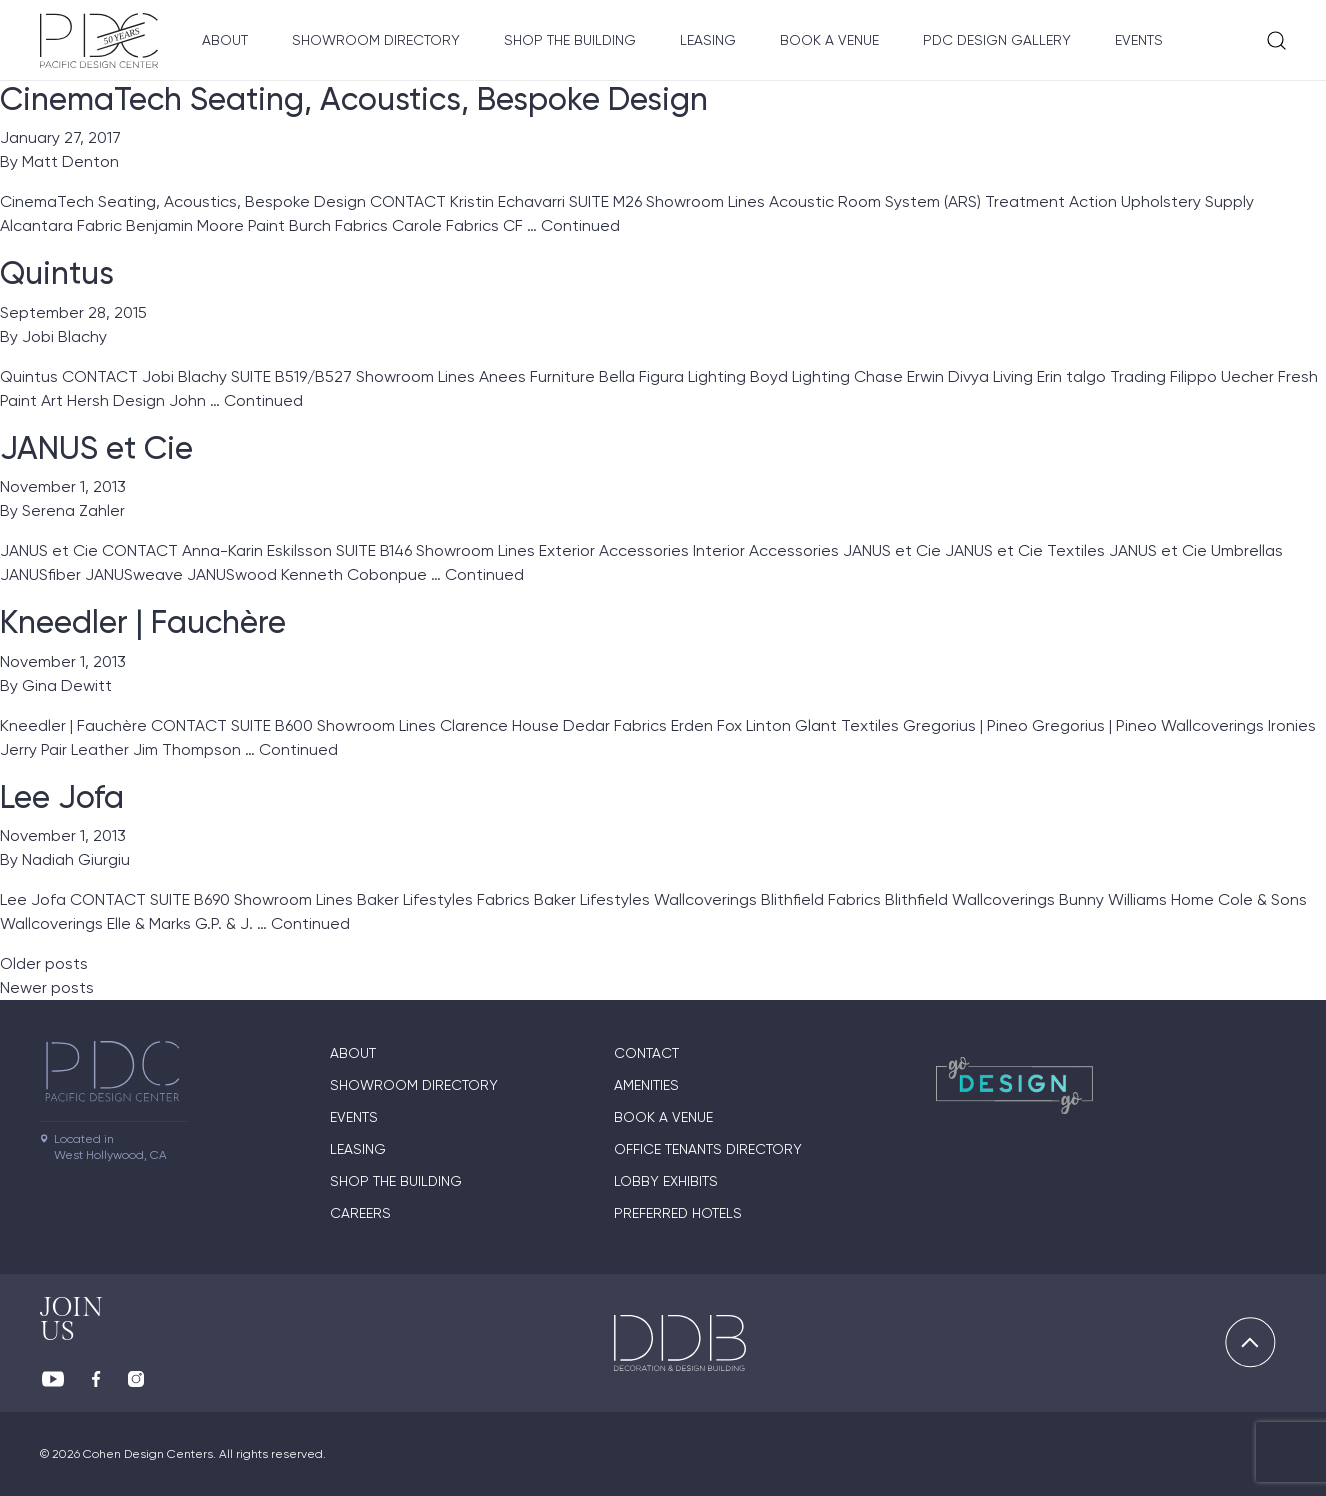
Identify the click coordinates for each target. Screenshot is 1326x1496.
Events (1139, 40)
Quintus (57, 273)
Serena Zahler (73, 510)
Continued (580, 225)
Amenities (646, 1085)
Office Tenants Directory (708, 1149)
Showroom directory (376, 40)
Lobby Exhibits (666, 1181)
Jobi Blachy (64, 336)
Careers (360, 1213)
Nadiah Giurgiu (76, 859)
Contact (646, 1053)
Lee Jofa (62, 797)
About (225, 40)
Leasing (708, 40)
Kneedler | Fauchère (143, 622)
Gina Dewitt (67, 685)
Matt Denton (70, 161)
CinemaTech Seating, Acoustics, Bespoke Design (354, 99)
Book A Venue (829, 40)
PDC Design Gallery (997, 40)
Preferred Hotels (678, 1213)
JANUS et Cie (96, 448)
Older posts (44, 963)
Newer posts (47, 987)
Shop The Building (570, 40)
